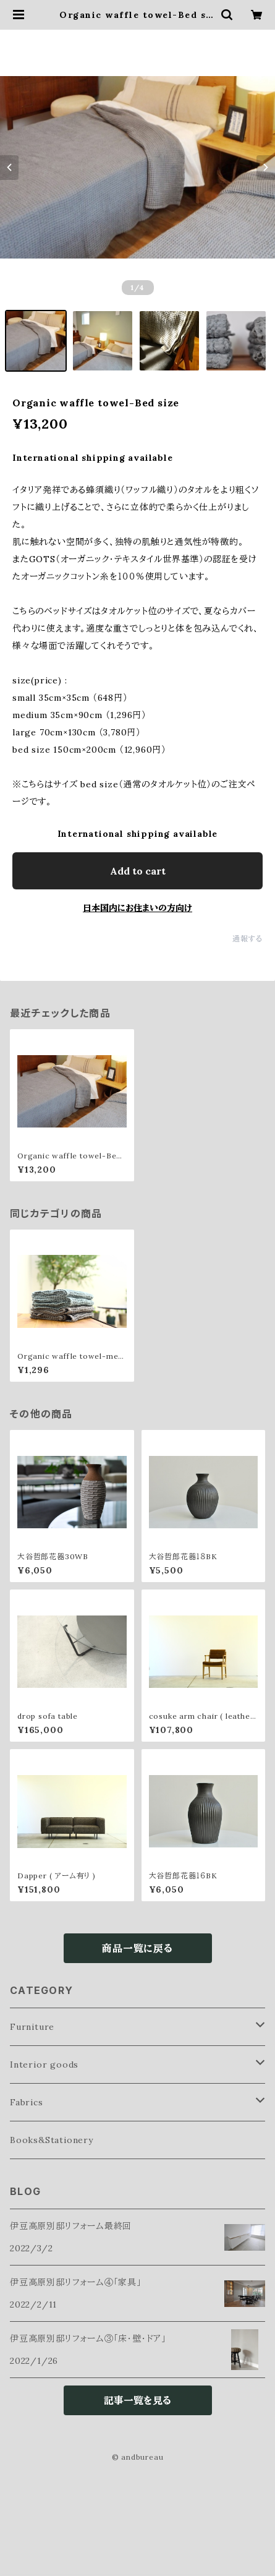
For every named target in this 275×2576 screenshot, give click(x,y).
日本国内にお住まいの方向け (137, 908)
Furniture (32, 2026)
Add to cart (138, 871)
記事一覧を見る (137, 2400)
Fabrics (26, 2102)
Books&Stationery (51, 2140)
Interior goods (44, 2064)
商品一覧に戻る (137, 1948)
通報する (247, 938)
